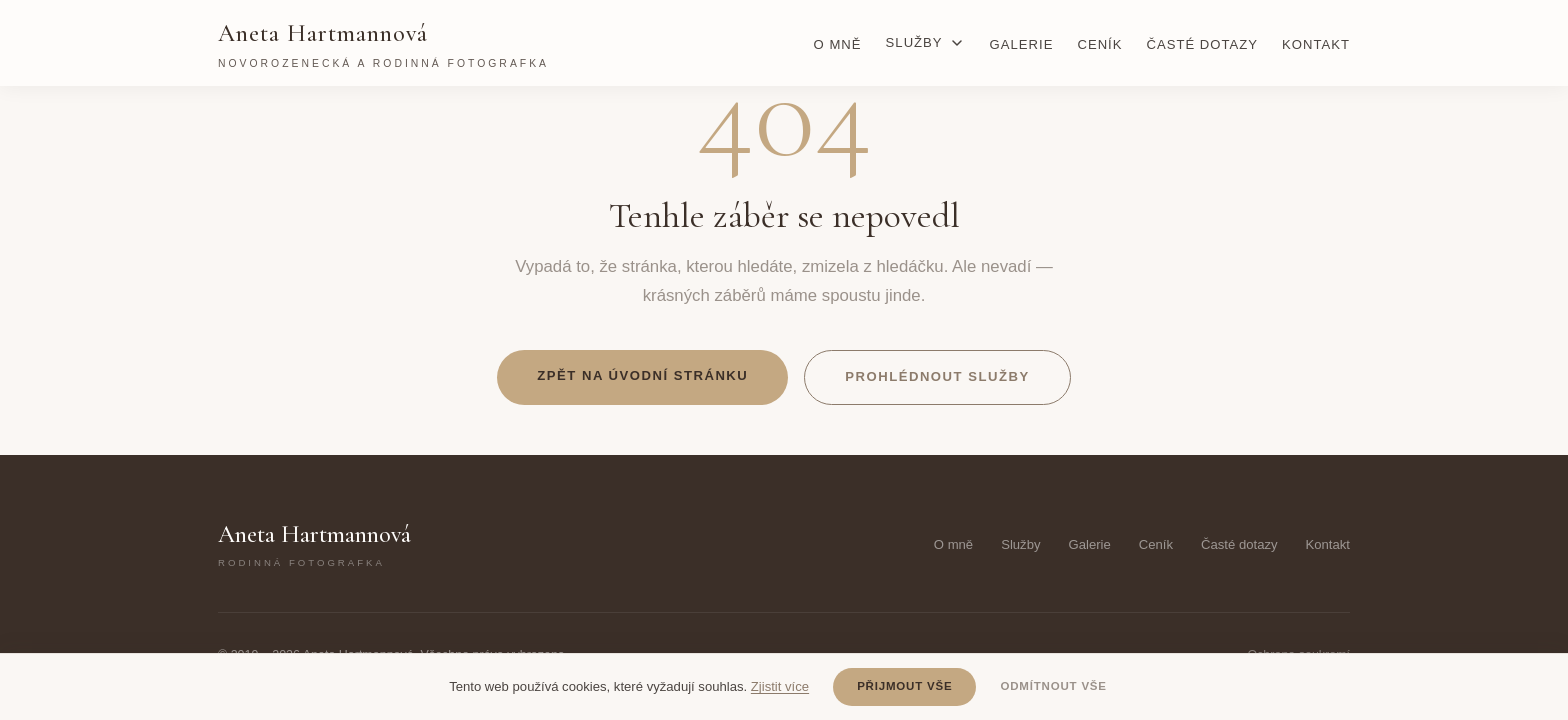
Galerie (1022, 44)
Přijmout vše (904, 686)
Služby (914, 42)
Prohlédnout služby (937, 376)
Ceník (1099, 44)
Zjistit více (780, 686)
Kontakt (1316, 44)
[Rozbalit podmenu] (957, 43)
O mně (838, 44)
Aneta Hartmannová (383, 45)
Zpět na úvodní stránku (642, 375)
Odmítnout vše (1053, 686)
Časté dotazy (1203, 44)
